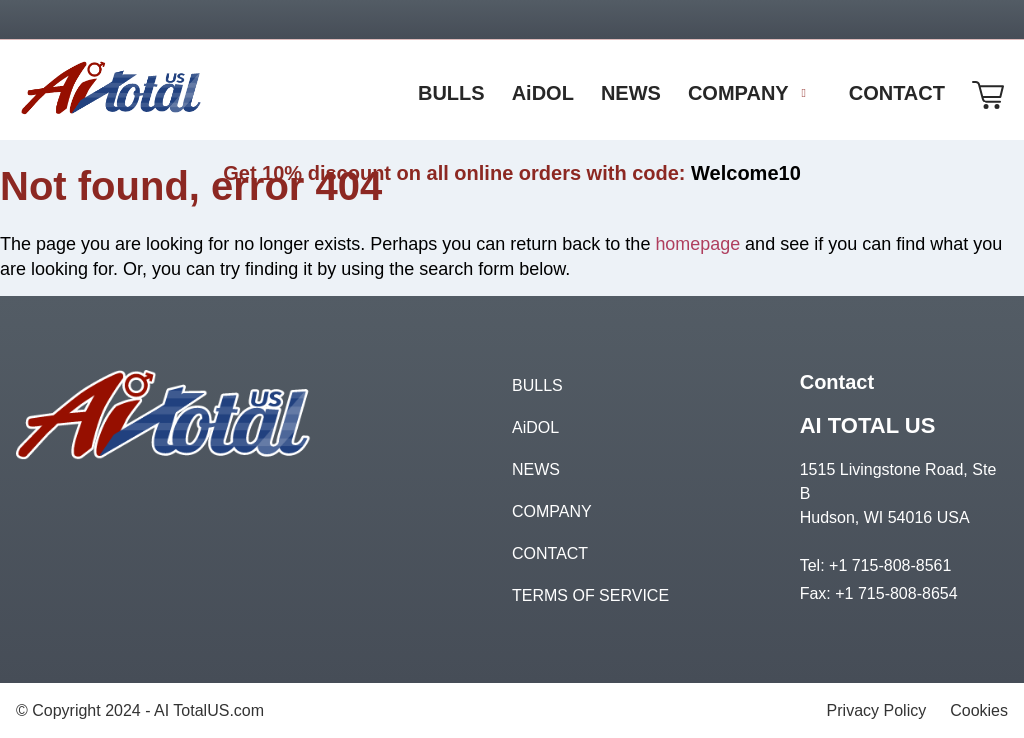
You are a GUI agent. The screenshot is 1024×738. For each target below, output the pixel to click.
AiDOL (535, 426)
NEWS (536, 468)
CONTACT (550, 552)
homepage (697, 244)
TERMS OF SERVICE (590, 594)
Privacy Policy (877, 709)
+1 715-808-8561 (890, 564)
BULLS (537, 384)
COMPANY (552, 510)
